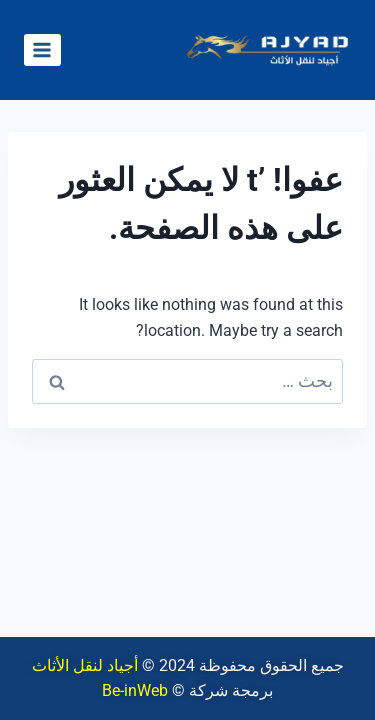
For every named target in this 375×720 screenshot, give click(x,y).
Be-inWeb (135, 690)
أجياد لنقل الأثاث (85, 665)
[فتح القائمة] (42, 49)
